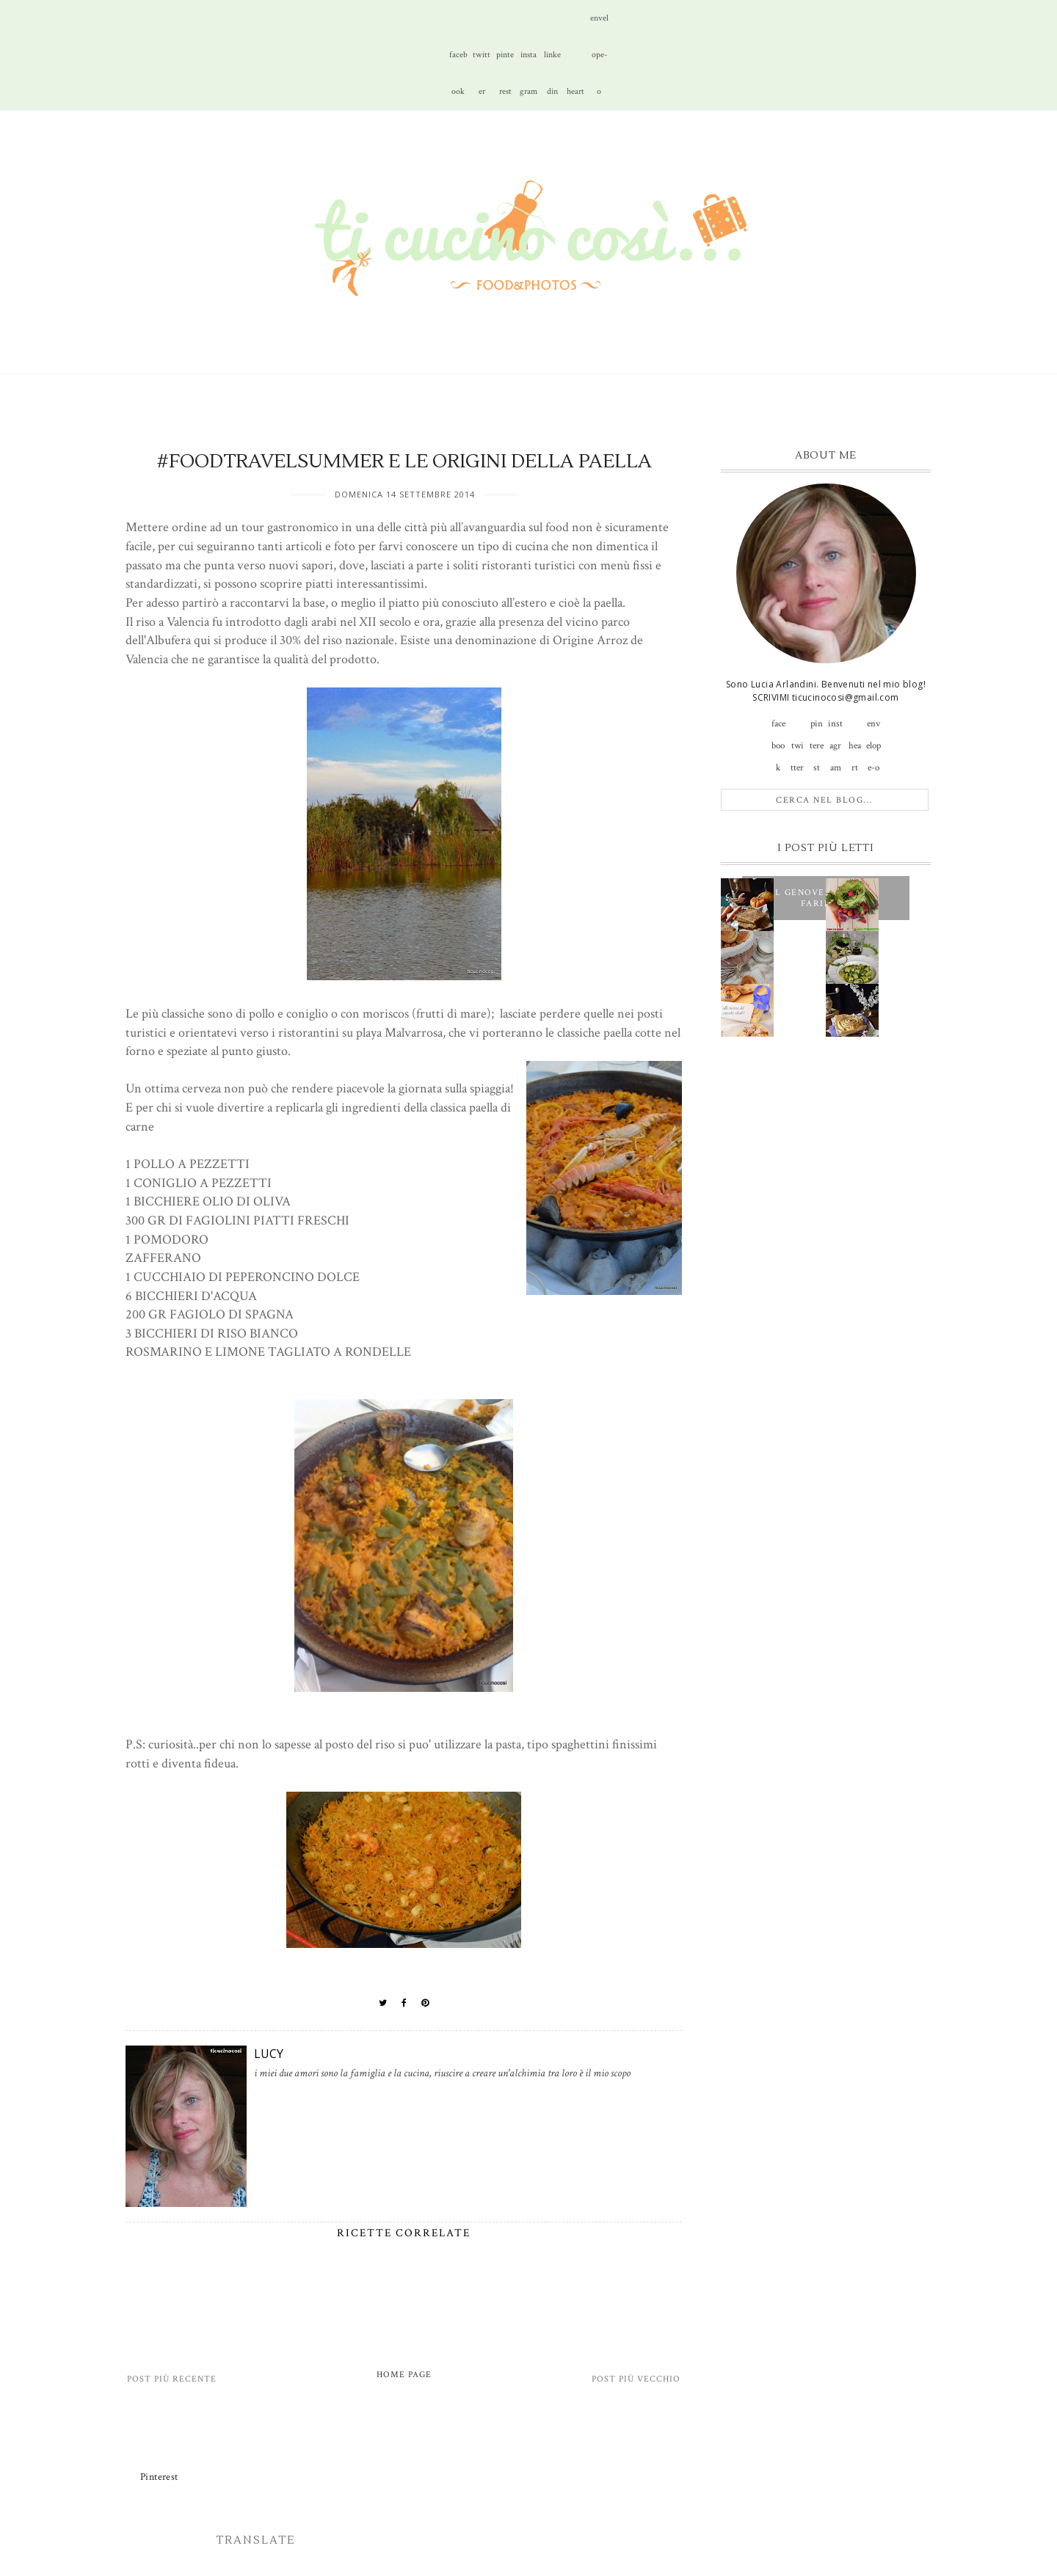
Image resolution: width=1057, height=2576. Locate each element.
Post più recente (172, 2379)
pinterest (505, 61)
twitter (481, 61)
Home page (404, 2374)
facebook (458, 61)
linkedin (552, 61)
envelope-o (599, 24)
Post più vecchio (636, 2379)
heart (575, 91)
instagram (528, 61)
